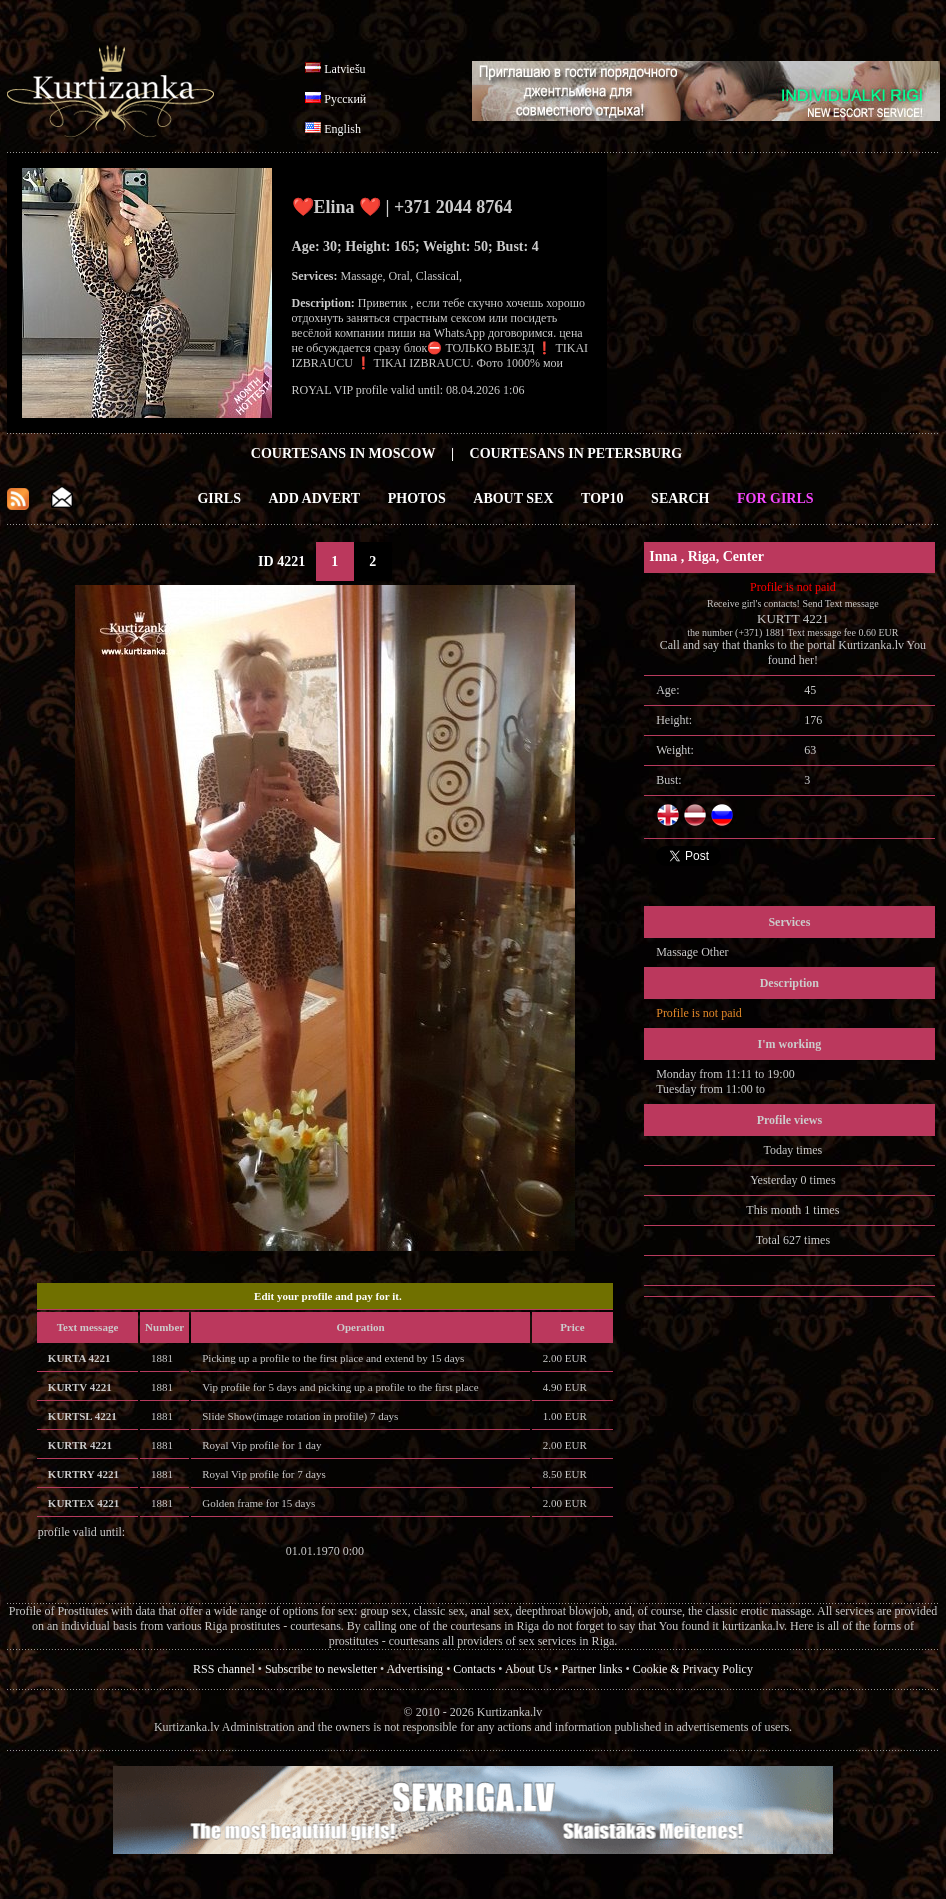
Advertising (414, 1669)
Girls (219, 498)
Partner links (591, 1669)
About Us (528, 1669)
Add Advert (315, 498)
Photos (417, 498)
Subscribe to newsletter (321, 1669)
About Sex (513, 498)
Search (680, 498)
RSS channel (224, 1669)
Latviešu (344, 69)
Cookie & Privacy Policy (693, 1669)
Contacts (474, 1669)
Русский (345, 99)
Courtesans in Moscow (343, 453)
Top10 (602, 498)
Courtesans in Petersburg (576, 453)
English (342, 129)
